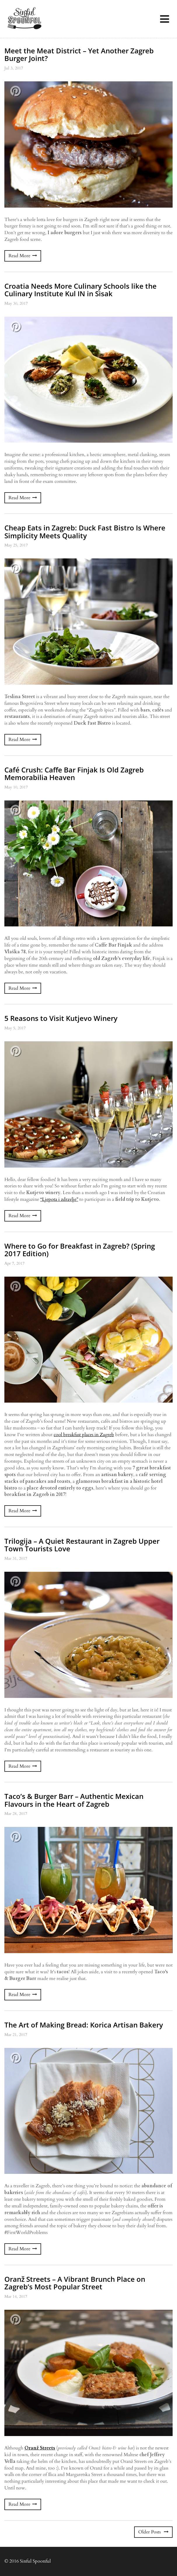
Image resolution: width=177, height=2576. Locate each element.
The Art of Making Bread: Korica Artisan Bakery (83, 2025)
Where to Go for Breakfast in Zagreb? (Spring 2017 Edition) (79, 1249)
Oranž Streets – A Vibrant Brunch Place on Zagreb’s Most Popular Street (74, 2282)
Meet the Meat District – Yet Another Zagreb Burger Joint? (79, 54)
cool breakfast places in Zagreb (84, 1434)
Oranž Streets (39, 2448)
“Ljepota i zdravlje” (59, 1199)
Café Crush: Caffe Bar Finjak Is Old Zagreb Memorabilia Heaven (74, 773)
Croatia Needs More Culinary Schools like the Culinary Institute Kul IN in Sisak (80, 289)
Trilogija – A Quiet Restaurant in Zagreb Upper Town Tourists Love (82, 1544)
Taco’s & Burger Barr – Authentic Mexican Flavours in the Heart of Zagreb (73, 1800)
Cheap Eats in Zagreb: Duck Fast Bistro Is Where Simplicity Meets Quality (84, 531)
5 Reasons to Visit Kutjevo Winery (61, 1018)
